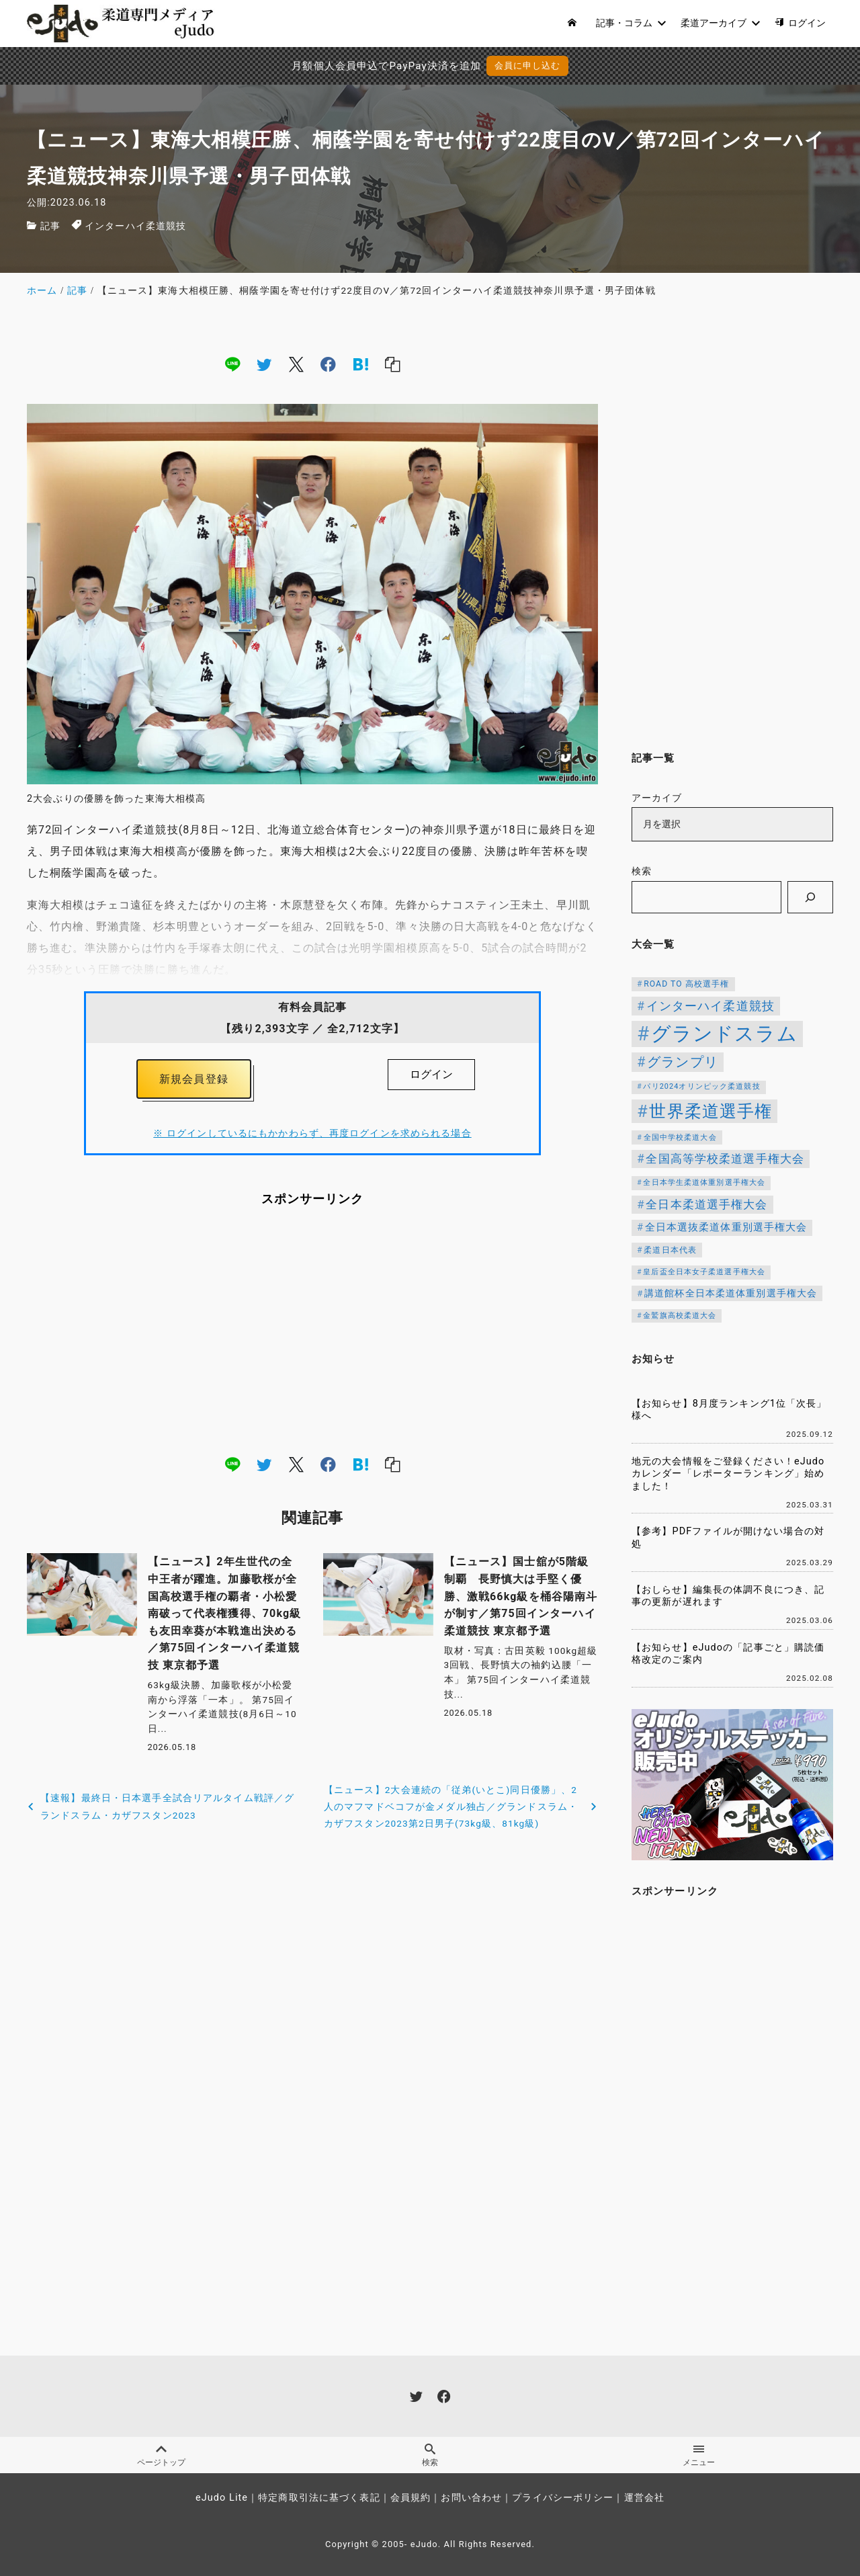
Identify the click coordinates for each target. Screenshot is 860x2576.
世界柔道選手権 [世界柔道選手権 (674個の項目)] (710, 1111)
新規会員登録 (193, 1079)
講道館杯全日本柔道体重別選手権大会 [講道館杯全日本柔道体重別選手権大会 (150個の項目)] (730, 1293)
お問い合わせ (471, 2497)
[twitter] (264, 363)
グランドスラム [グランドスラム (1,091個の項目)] (724, 1033)
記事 (50, 226)
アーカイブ (657, 798)
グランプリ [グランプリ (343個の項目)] (682, 1062)
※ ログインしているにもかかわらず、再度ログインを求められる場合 (312, 1133)
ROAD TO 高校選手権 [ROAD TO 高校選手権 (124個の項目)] (686, 984)
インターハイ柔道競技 (135, 226)
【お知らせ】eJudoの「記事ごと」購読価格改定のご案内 (728, 1654)
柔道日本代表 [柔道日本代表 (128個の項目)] (670, 1250)
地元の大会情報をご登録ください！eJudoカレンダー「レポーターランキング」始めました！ (728, 1474)
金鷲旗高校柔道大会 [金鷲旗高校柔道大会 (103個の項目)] (679, 1315)
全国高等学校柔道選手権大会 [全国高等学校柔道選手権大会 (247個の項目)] (725, 1158)
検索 (642, 871)
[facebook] (328, 363)
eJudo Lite (222, 2497)
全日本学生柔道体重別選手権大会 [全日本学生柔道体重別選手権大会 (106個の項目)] (704, 1182)
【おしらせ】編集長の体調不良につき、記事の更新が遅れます (728, 1596)
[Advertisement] (312, 1330)
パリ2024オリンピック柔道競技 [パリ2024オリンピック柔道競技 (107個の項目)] (701, 1086)
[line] (232, 363)
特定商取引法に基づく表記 (319, 2497)
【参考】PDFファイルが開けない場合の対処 (728, 1538)
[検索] (810, 897)
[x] (296, 363)
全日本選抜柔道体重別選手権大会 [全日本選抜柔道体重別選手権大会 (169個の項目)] (726, 1227)
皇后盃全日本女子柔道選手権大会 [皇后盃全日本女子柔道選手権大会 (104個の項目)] (704, 1272)
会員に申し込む (527, 65)
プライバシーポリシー (562, 2497)
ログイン (431, 1074)
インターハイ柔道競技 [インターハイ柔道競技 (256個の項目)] (710, 1006)
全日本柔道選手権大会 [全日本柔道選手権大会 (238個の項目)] (706, 1204)
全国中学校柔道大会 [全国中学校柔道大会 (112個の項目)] (680, 1137)
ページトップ (161, 2456)
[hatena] (360, 363)
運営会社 (644, 2497)
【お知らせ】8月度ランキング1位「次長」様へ (729, 1410)
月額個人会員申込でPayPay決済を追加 (386, 66)
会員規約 (410, 2497)
